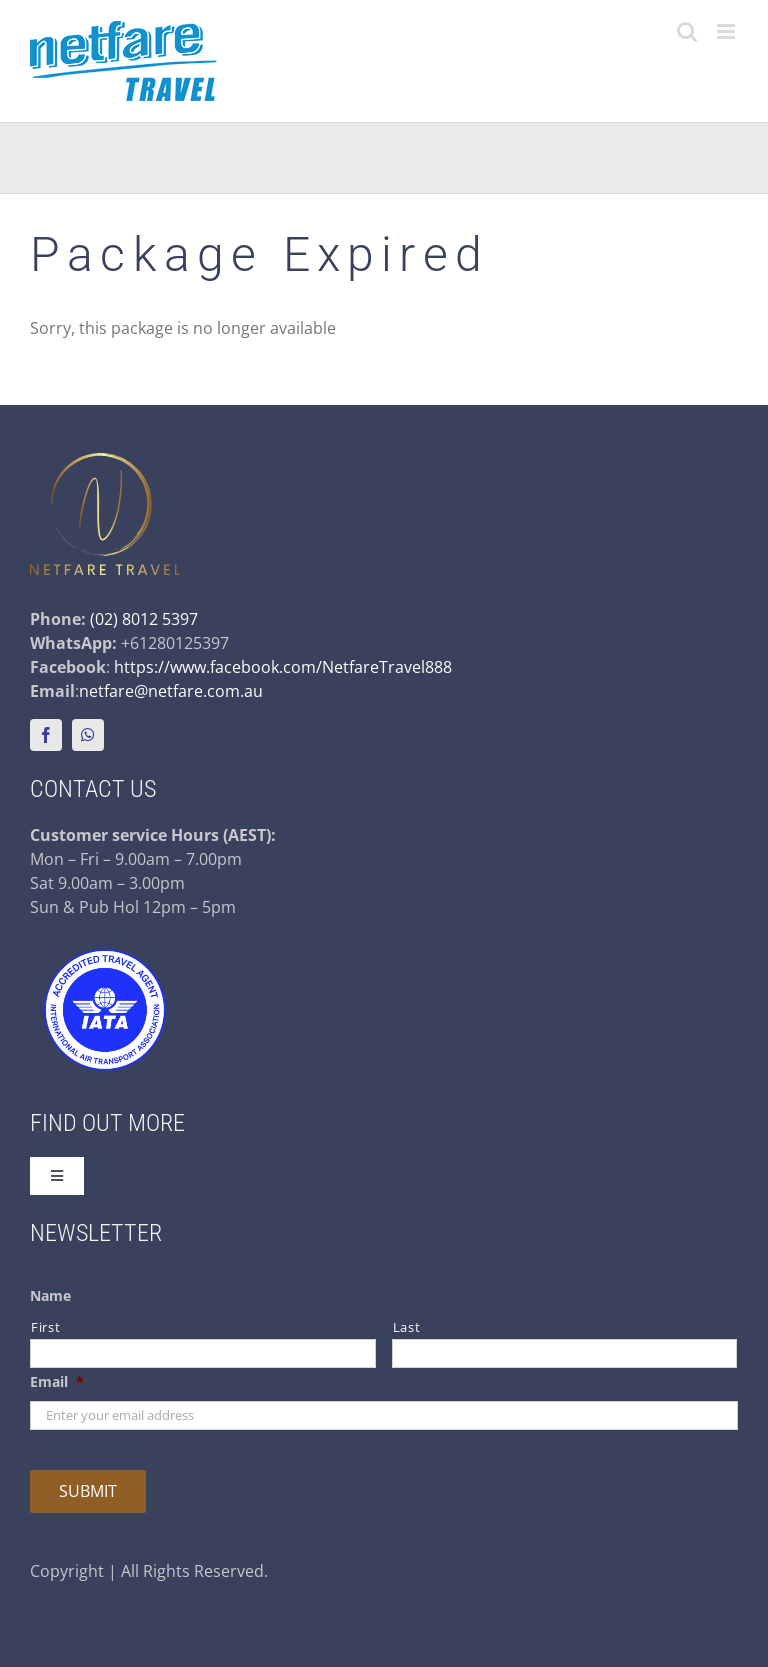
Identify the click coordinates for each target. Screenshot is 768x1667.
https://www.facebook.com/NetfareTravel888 (283, 667)
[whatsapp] (88, 735)
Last (407, 1327)
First (45, 1327)
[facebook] (46, 735)
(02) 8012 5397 (144, 619)
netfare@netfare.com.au (171, 691)
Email (57, 1382)
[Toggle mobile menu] (727, 31)
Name (50, 1296)
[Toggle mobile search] (687, 31)
